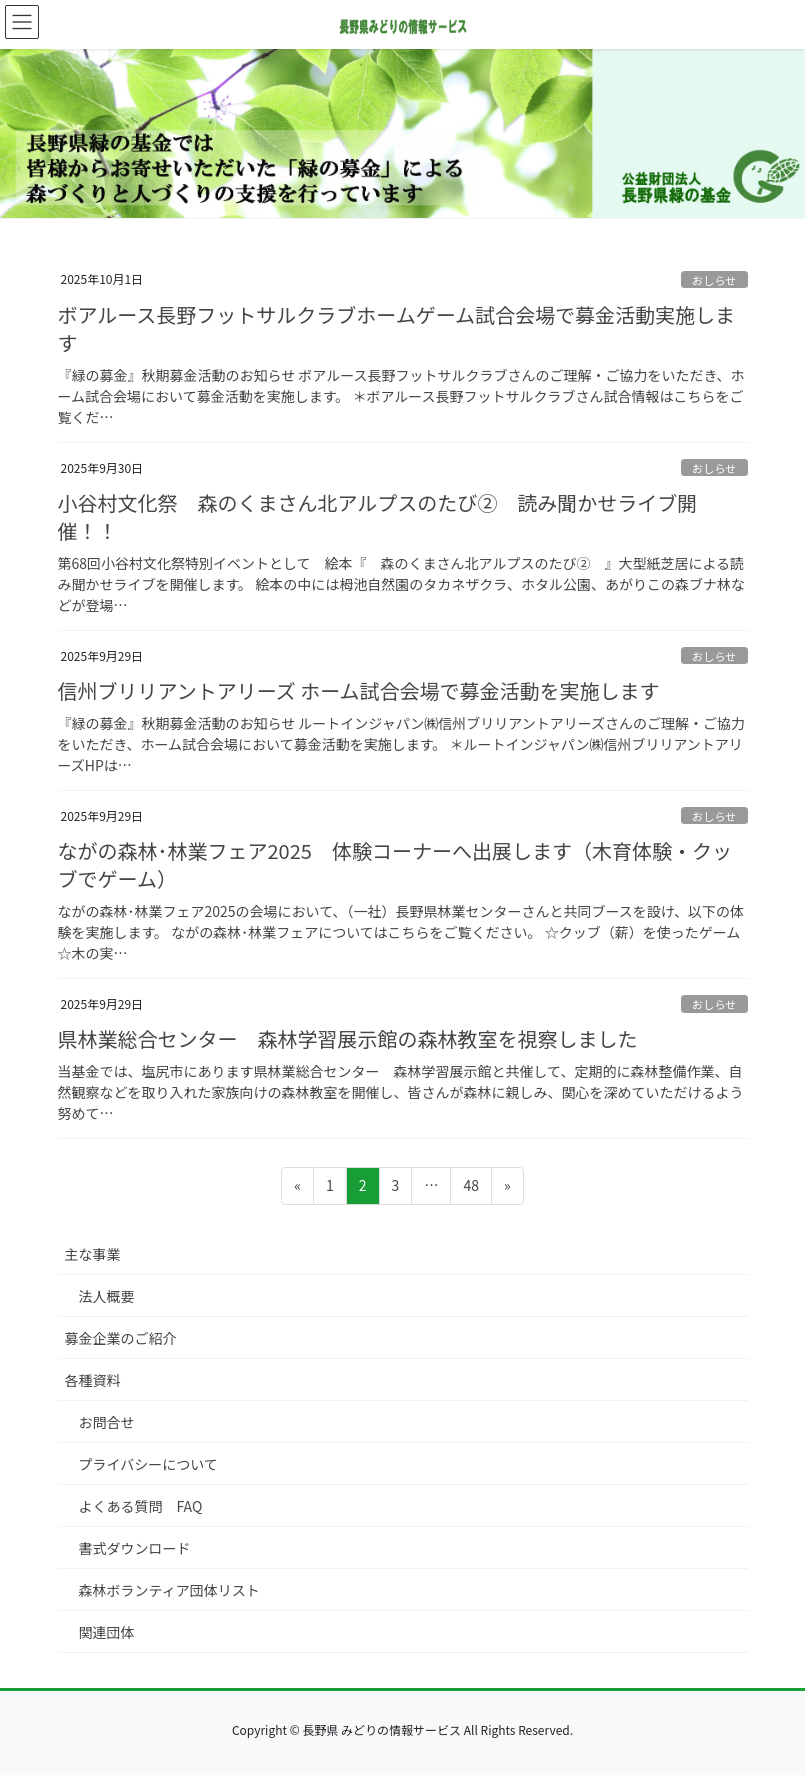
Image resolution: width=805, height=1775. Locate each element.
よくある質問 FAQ (141, 1506)
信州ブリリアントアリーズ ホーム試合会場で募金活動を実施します (359, 690)
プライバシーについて (148, 1464)
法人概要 (107, 1296)
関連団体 (107, 1632)
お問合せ (107, 1422)
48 (470, 1188)
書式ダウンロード (135, 1548)
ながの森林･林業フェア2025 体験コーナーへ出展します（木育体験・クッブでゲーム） (395, 864)
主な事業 (93, 1254)
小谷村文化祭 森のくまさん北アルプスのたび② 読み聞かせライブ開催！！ (378, 516)
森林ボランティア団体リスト (169, 1590)
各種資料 (93, 1380)
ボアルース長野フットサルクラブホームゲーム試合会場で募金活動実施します (397, 328)
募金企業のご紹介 (121, 1338)
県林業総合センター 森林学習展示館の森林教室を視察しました (348, 1038)
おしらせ (714, 280)
